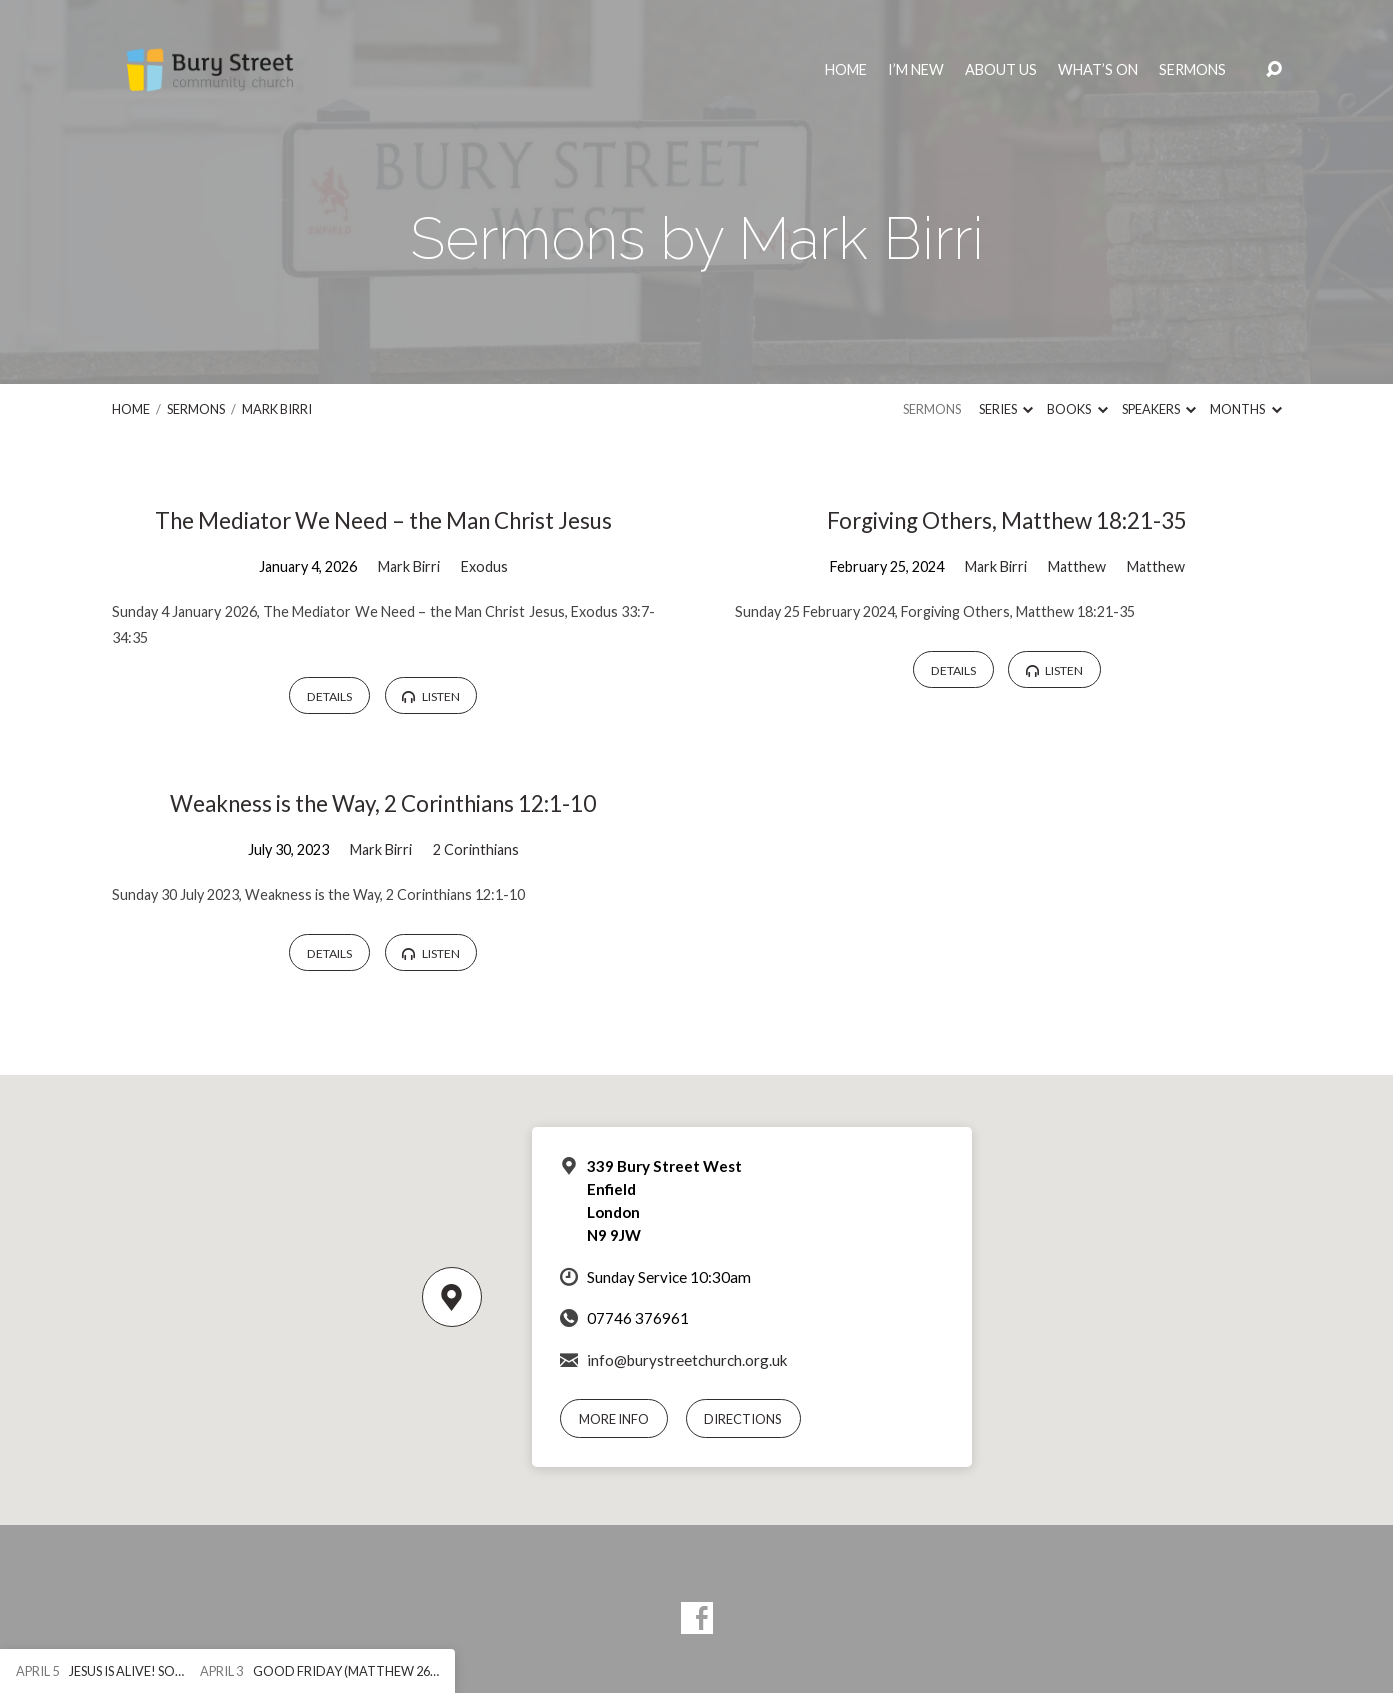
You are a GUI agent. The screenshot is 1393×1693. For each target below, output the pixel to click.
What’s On (1098, 70)
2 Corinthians (476, 849)
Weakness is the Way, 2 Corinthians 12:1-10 (383, 803)
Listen (430, 696)
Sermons (1192, 70)
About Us (1001, 70)
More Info (614, 1419)
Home (846, 70)
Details (329, 696)
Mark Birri (277, 409)
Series (1006, 409)
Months (1245, 409)
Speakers (1159, 409)
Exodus (484, 566)
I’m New (916, 70)
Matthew (1077, 566)
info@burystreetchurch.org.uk (687, 1360)
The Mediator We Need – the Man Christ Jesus (383, 520)
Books (1077, 409)
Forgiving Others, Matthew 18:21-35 (1007, 520)
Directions (743, 1419)
